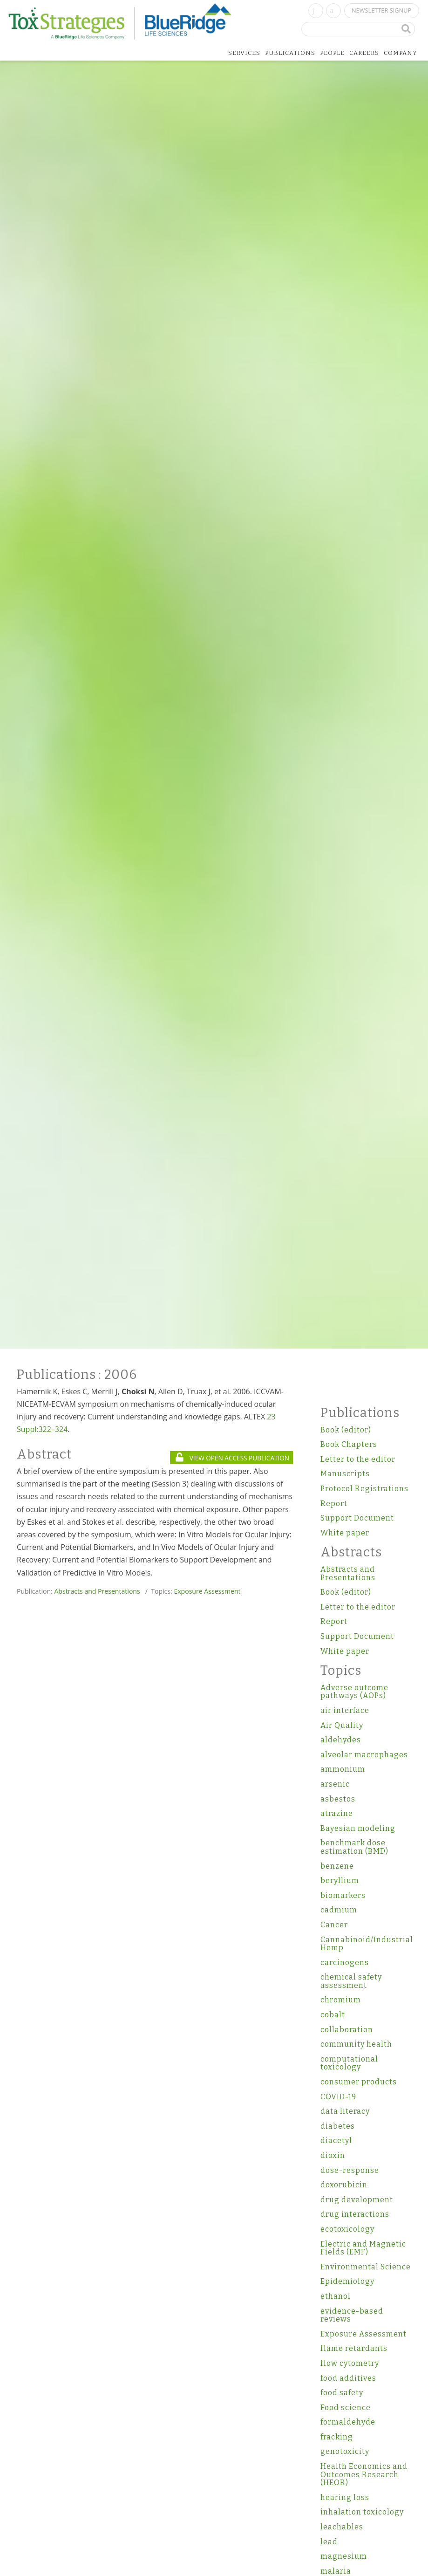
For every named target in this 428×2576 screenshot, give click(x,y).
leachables (341, 2526)
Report (333, 1503)
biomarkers (343, 1895)
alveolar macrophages (364, 1754)
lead (329, 2541)
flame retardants (353, 2348)
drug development (356, 2199)
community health (356, 2044)
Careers (364, 52)
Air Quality (341, 1725)
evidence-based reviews (351, 2315)
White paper (344, 1532)
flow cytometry (349, 2363)
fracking (336, 2436)
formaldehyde (347, 2422)
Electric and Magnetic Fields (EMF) (363, 2248)
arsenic (335, 1784)
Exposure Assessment (207, 1591)
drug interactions (354, 2214)
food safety (341, 2392)
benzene (337, 1866)
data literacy (345, 2111)
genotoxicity (344, 2451)
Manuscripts (345, 1473)
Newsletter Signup (381, 10)
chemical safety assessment (351, 1981)
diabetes (337, 2126)
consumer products (358, 2081)
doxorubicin (343, 2184)
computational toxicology (349, 2063)
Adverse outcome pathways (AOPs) (354, 1691)
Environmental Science (365, 2266)
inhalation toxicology (362, 2511)
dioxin (332, 2155)
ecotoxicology (347, 2229)
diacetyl (336, 2140)
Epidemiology (347, 2281)
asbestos (337, 1799)
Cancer (334, 1924)
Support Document (357, 1518)
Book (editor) (345, 1429)
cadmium (338, 1909)
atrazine (336, 1813)
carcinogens (344, 1962)
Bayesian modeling (357, 1828)
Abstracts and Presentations (97, 1591)
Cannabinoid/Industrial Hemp (365, 1944)
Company (400, 52)
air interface (344, 1710)
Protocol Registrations (364, 1488)
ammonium (342, 1769)
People (332, 52)
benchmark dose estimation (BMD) (354, 1847)
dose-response (349, 2170)
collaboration (346, 2029)
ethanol (335, 2296)
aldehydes (340, 1739)
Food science (345, 2407)
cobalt (332, 2014)
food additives (348, 2378)
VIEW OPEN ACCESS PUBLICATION (232, 1457)
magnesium (343, 2556)
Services (244, 52)
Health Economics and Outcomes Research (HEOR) (364, 2474)
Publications (290, 52)
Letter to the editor (357, 1459)
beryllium (339, 1880)
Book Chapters (348, 1444)
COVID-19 (338, 2096)
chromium (340, 1999)
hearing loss (344, 2497)
